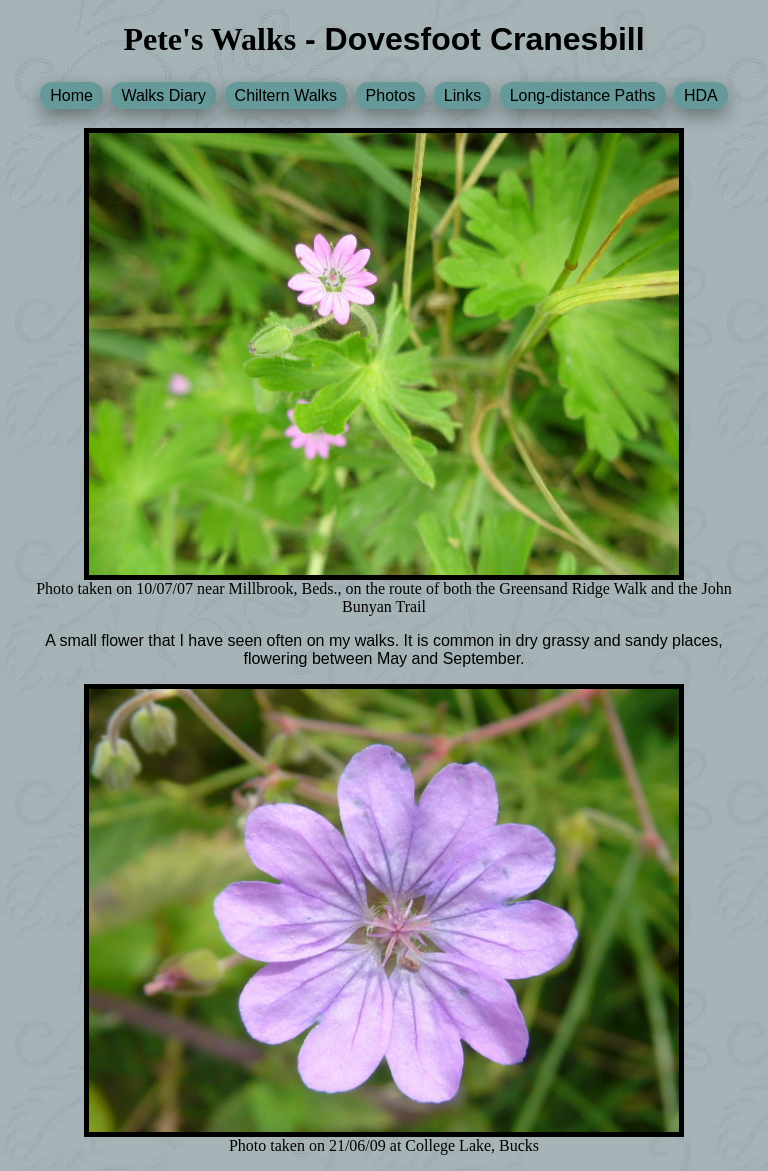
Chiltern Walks (286, 95)
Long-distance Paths (583, 95)
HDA (701, 95)
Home (71, 95)
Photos (391, 95)
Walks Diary (163, 95)
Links (462, 95)
